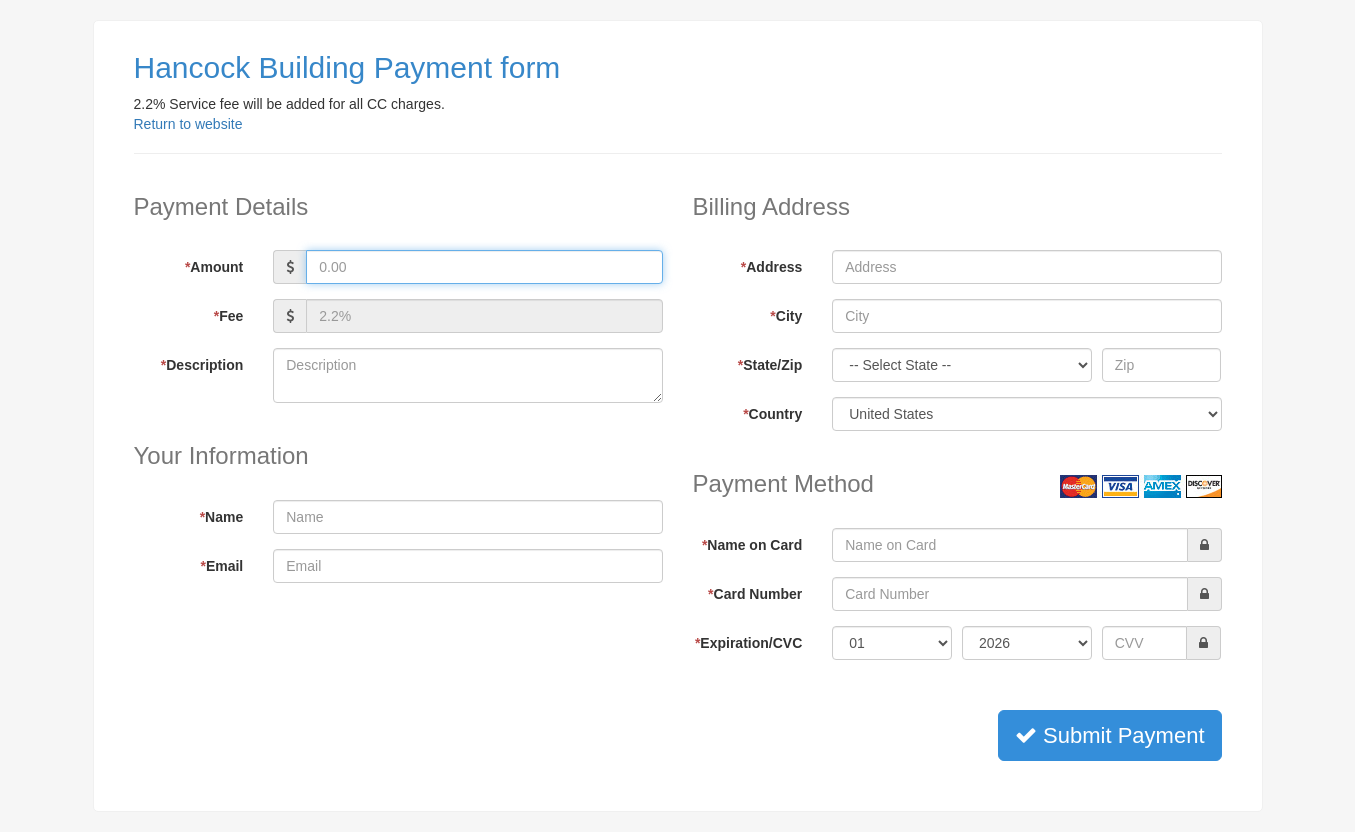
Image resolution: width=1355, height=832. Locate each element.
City (786, 316)
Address (771, 267)
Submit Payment (1110, 735)
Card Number (755, 594)
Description (202, 365)
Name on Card (752, 545)
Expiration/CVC (748, 643)
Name (222, 517)
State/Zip (770, 365)
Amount (214, 267)
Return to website (188, 124)
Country (772, 414)
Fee (229, 316)
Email (221, 566)
